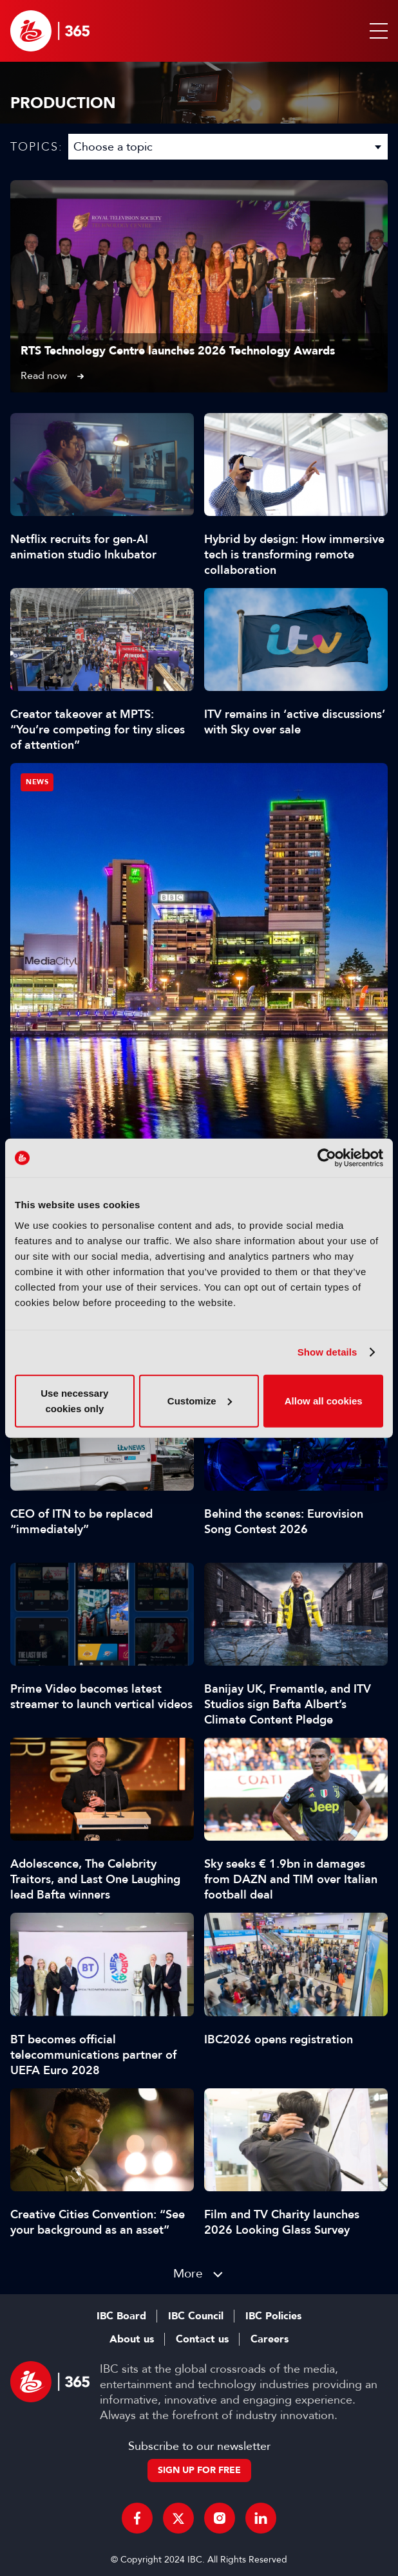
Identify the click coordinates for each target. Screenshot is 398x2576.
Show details (327, 1352)
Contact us (202, 2339)
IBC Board (121, 2316)
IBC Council (195, 2316)
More (188, 2273)
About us (131, 2339)
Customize (199, 1400)
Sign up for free (199, 2470)
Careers (270, 2339)
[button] (376, 31)
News (37, 782)
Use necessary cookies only (74, 1400)
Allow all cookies (324, 1400)
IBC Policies (273, 2316)
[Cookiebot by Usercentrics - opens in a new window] (326, 1158)
